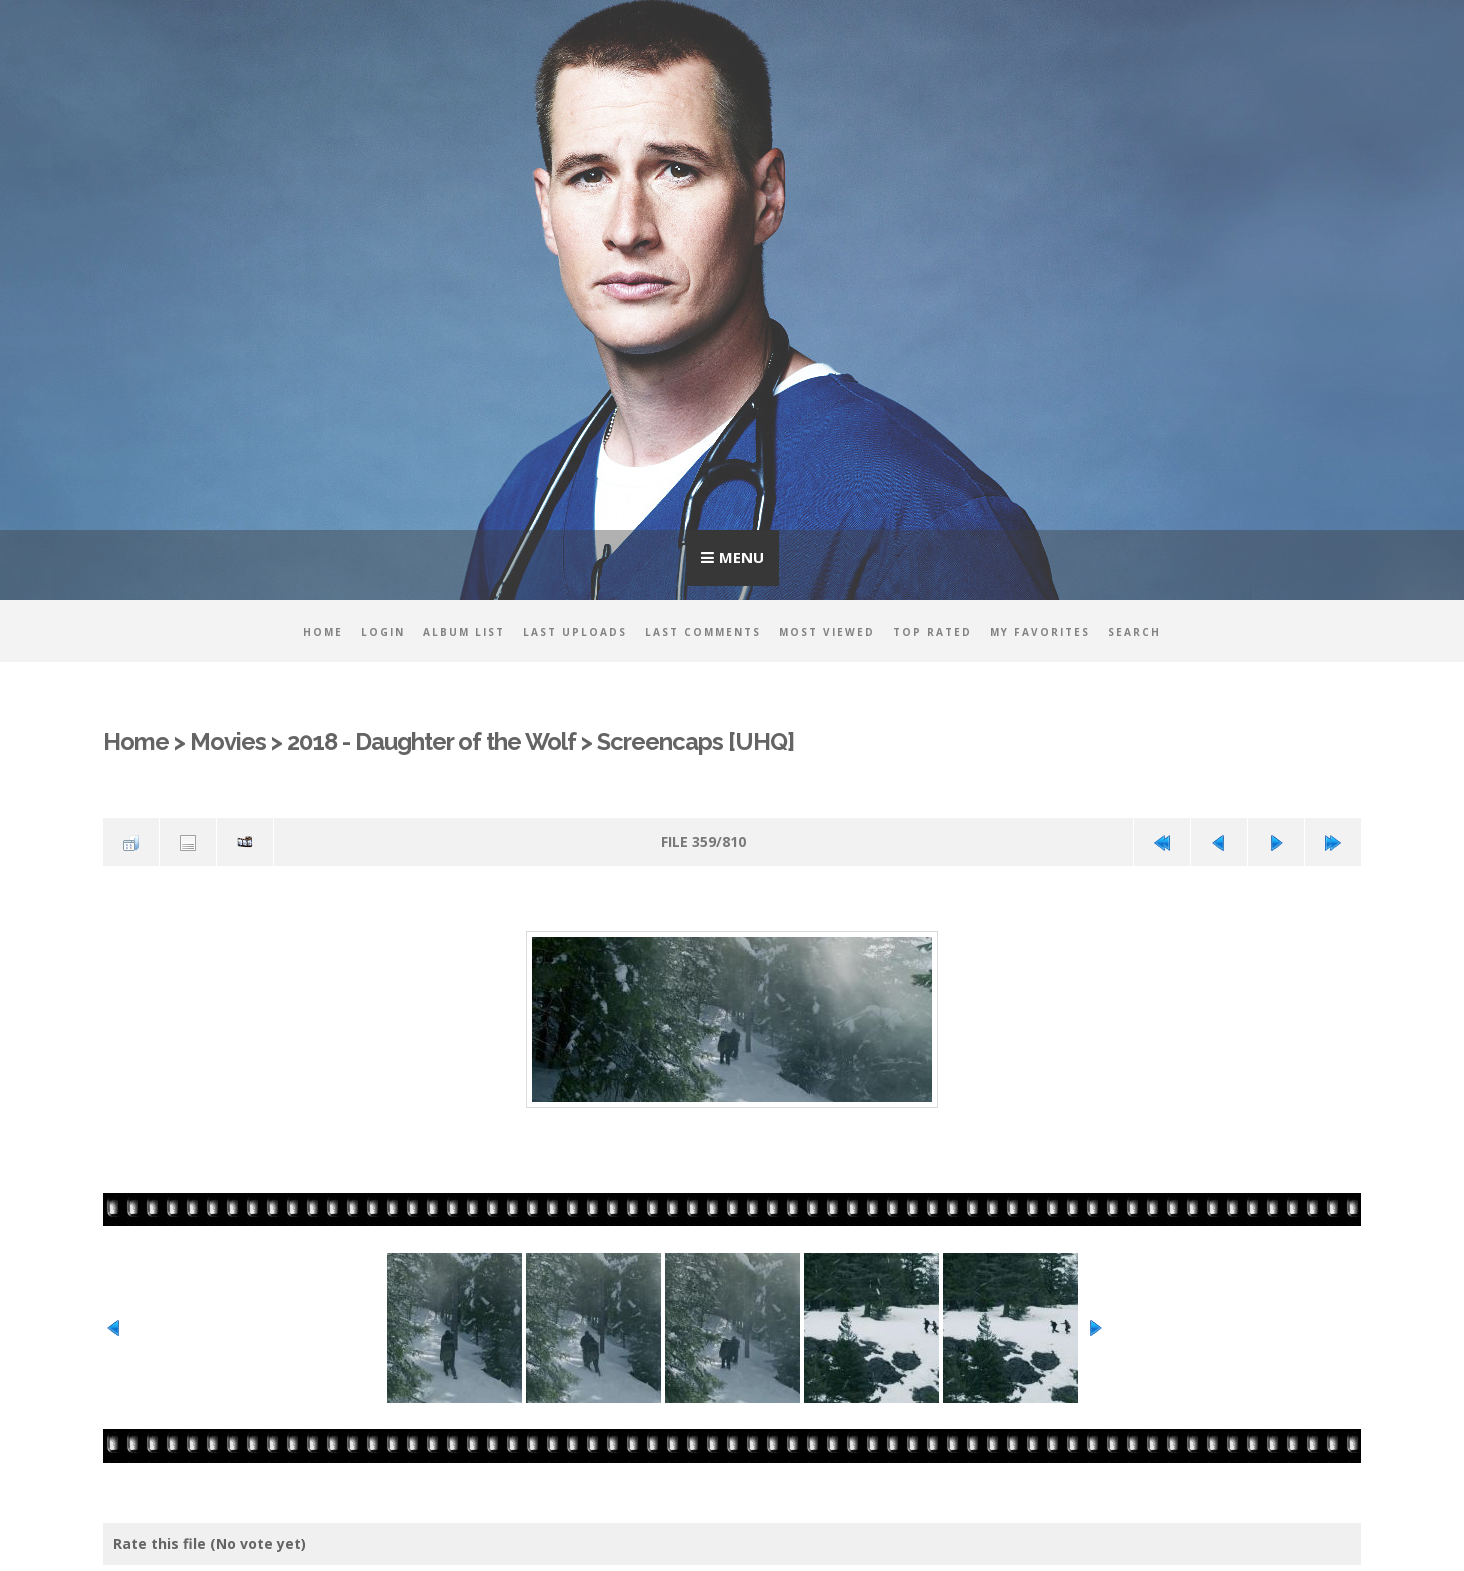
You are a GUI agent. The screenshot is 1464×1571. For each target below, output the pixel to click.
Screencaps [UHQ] (695, 742)
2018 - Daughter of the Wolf (431, 742)
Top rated (932, 632)
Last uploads (575, 632)
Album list (464, 632)
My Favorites (1040, 632)
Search (1134, 632)
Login (383, 632)
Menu (741, 557)
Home (323, 632)
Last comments (703, 632)
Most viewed (827, 632)
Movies (228, 742)
